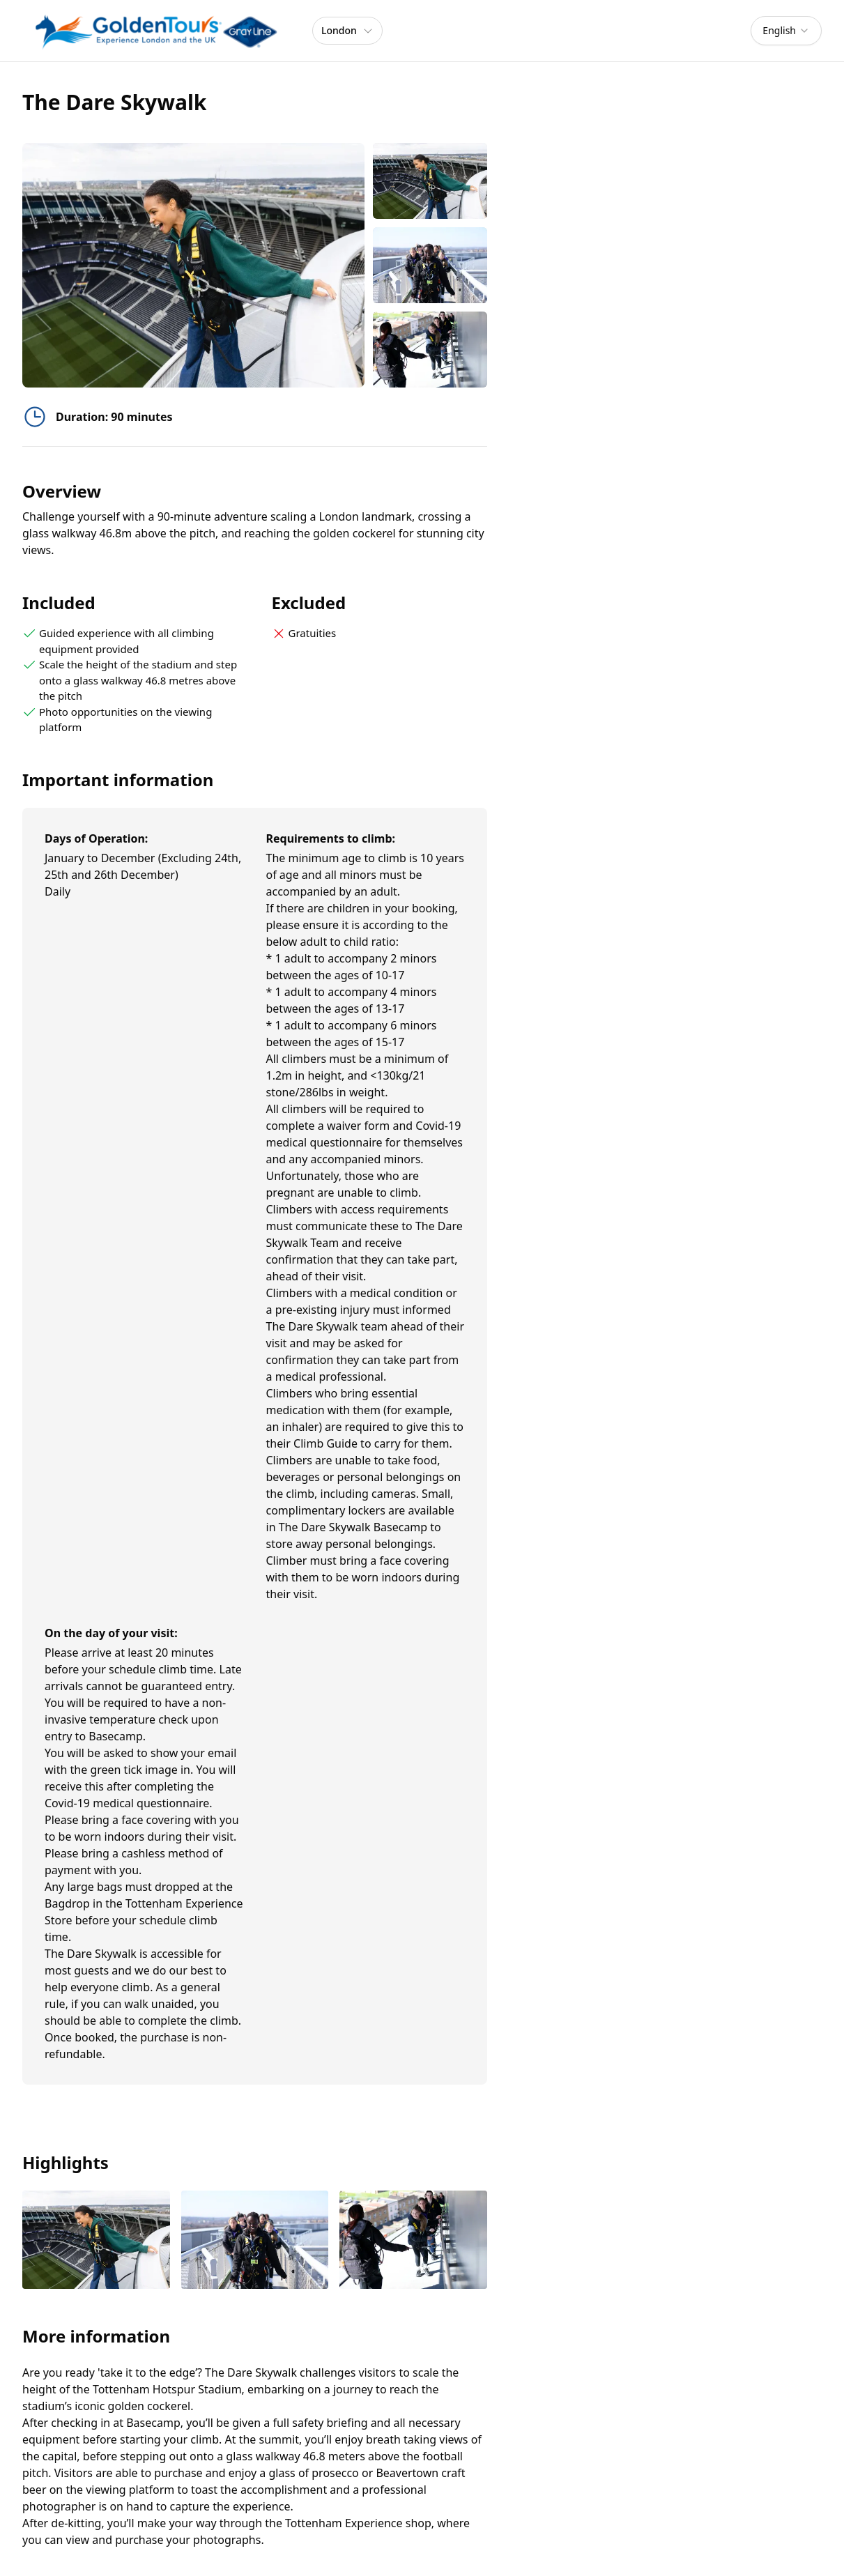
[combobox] (786, 30)
